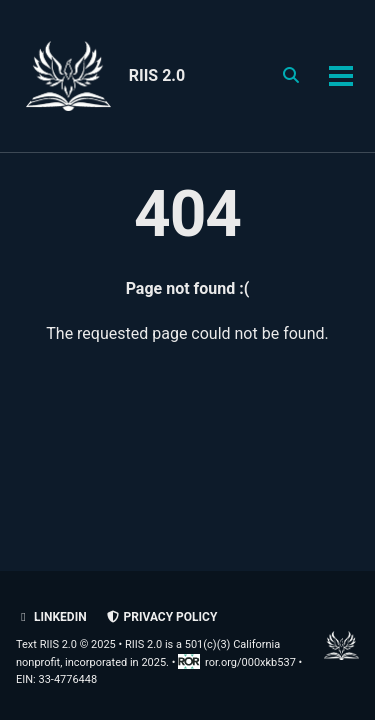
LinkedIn (51, 617)
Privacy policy (162, 617)
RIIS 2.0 (157, 75)
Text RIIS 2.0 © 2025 (66, 644)
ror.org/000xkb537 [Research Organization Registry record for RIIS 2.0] (238, 662)
